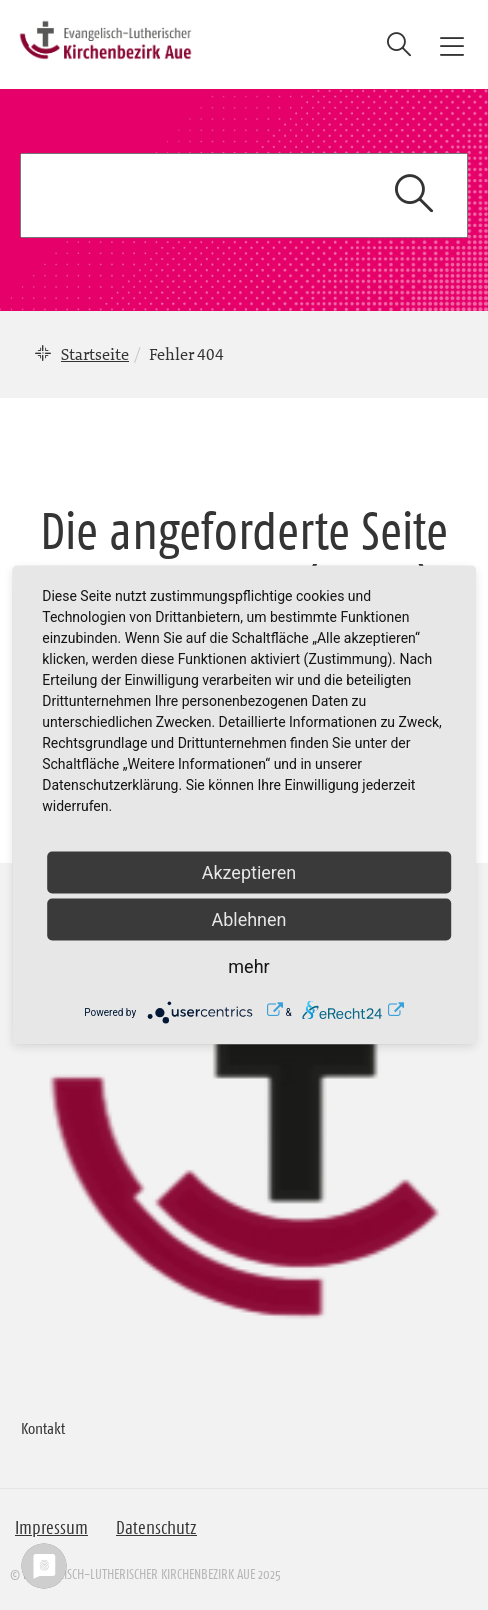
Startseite (95, 354)
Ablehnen (248, 919)
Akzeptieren (249, 872)
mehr (248, 966)
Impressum (51, 1528)
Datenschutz (156, 1528)
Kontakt (43, 1428)
